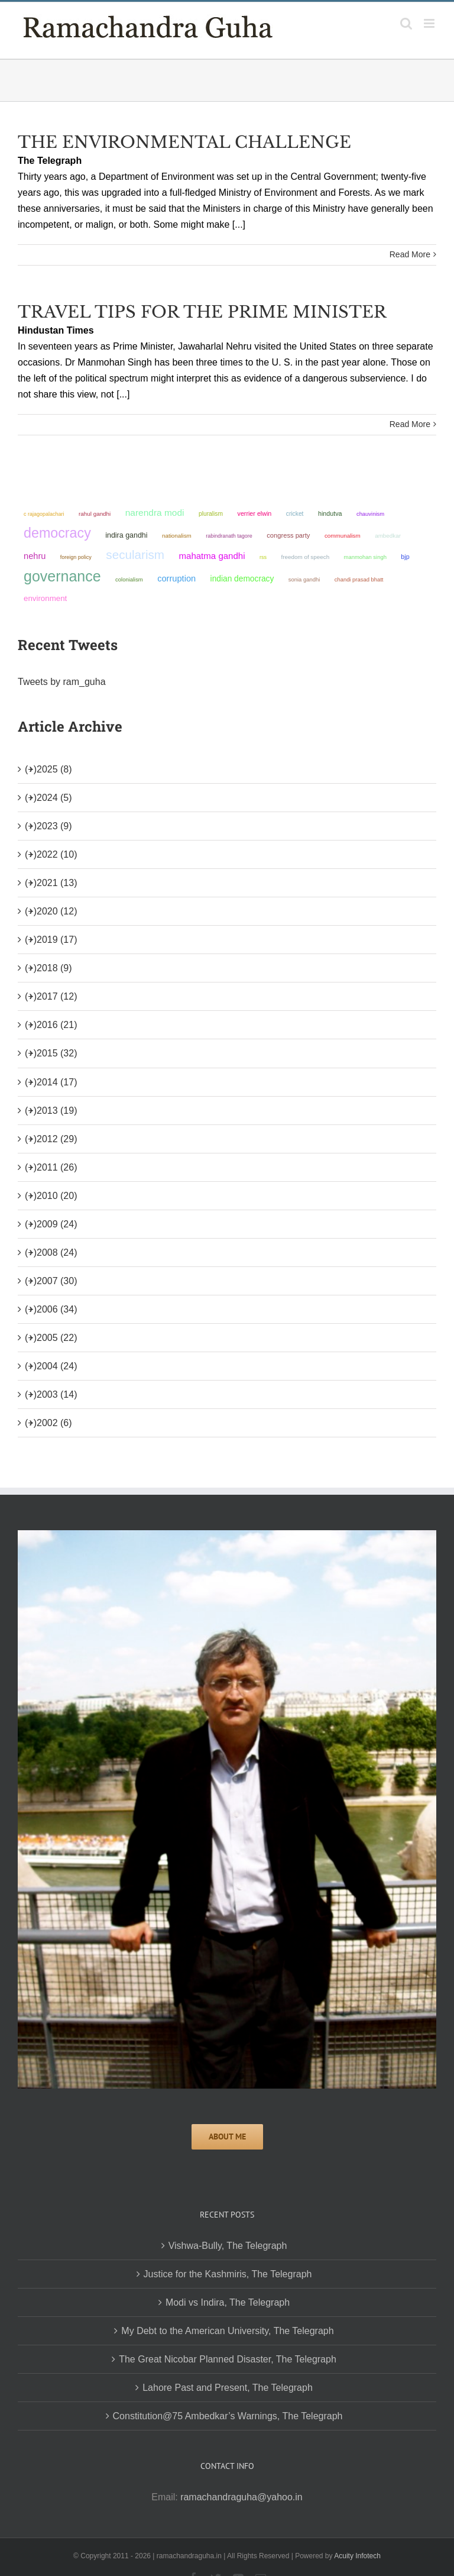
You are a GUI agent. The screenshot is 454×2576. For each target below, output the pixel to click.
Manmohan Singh (365, 557)
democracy (57, 533)
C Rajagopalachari (44, 514)
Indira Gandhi (126, 535)
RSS (263, 557)
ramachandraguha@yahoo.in (241, 2497)
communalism (343, 535)
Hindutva (330, 513)
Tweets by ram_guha (62, 682)
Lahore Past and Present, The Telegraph (227, 2388)
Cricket (295, 513)
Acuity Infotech (357, 2556)
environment (45, 598)
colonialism (129, 579)
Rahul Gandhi (95, 513)
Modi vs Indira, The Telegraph (228, 2302)
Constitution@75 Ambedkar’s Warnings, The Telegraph (228, 2416)
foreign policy (76, 557)
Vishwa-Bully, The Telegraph (227, 2246)
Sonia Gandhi (304, 579)
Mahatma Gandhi (212, 556)
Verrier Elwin (255, 513)
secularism (135, 554)
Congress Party (288, 535)
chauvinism (370, 513)
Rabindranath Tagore (229, 536)
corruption (176, 578)
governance (62, 576)
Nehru (35, 556)
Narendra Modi (154, 513)
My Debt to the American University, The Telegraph (227, 2331)
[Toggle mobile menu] (430, 23)
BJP (405, 556)
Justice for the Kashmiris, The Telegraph (228, 2274)
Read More (410, 254)
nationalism (177, 535)
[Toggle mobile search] (406, 23)
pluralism (211, 513)
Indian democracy (242, 578)
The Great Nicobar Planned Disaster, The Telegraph (227, 2359)
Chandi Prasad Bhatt (359, 579)
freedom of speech (305, 557)
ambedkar (388, 535)
